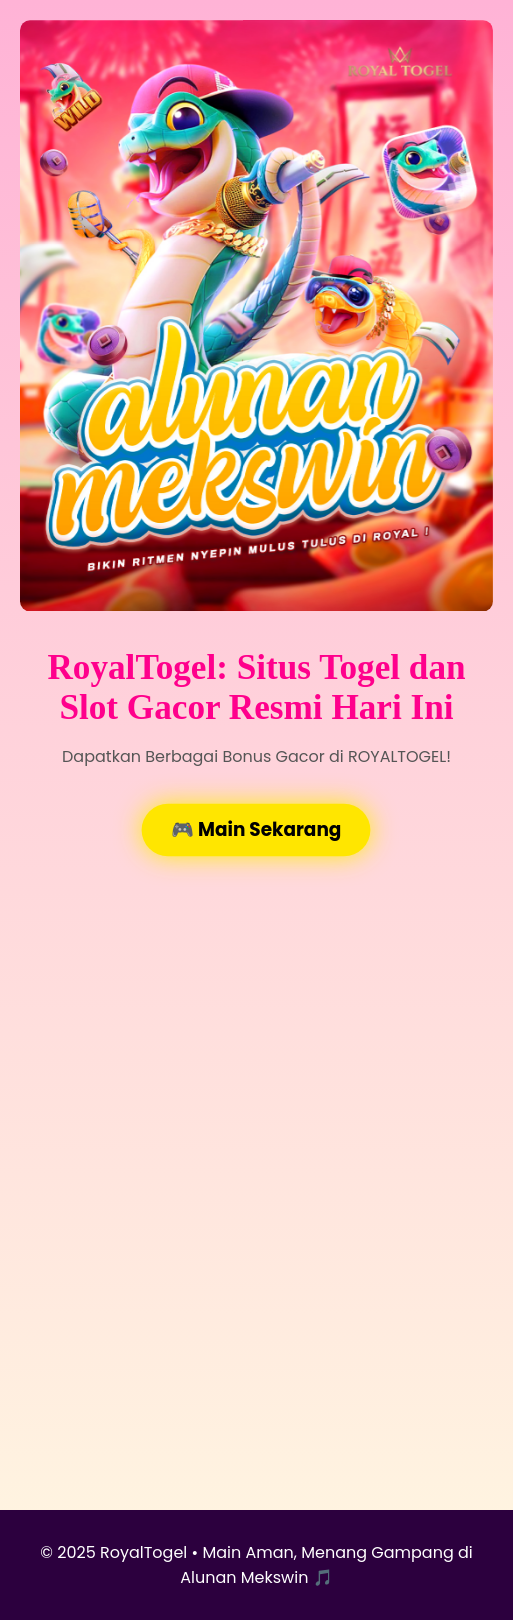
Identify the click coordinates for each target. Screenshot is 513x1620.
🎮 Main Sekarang (256, 830)
